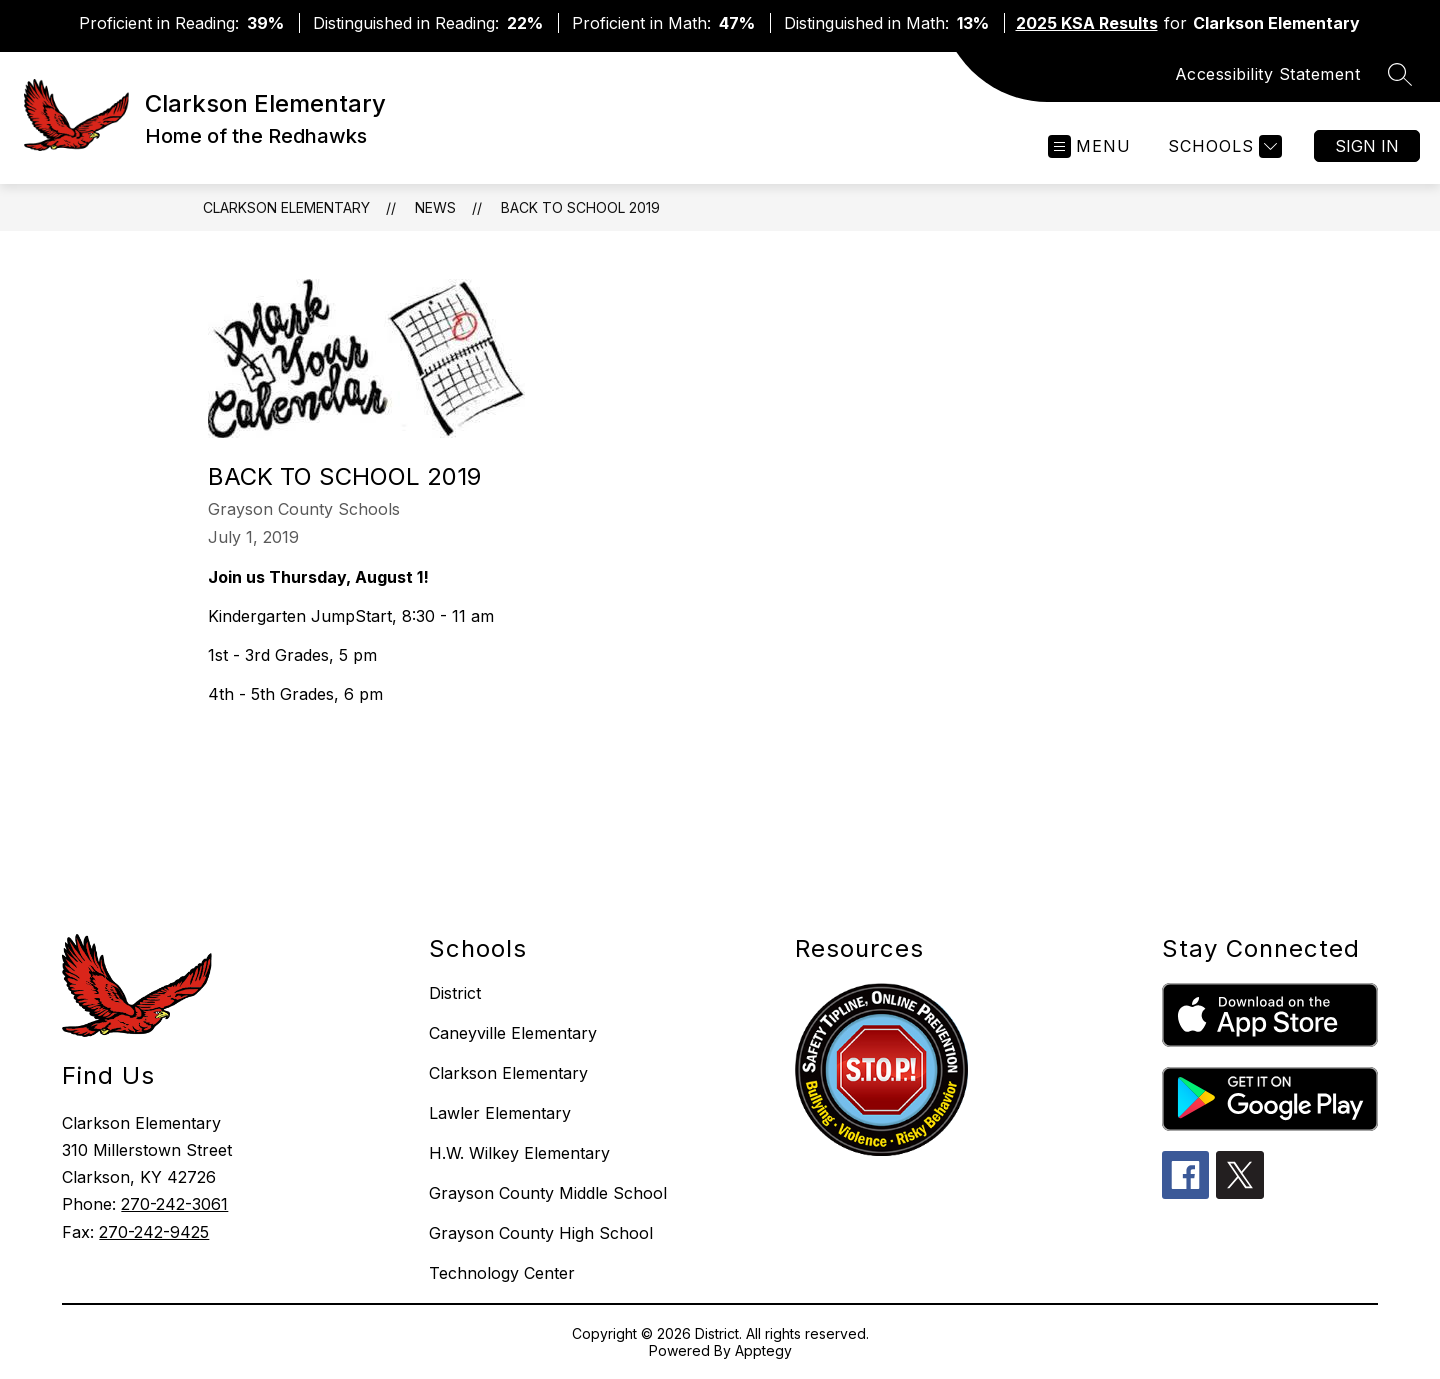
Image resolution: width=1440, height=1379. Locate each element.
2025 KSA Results (1087, 23)
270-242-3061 (174, 1204)
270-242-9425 (154, 1232)
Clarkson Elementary (286, 207)
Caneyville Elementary (513, 1033)
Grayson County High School (541, 1233)
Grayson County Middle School (548, 1193)
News (435, 207)
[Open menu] (1089, 146)
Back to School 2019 (580, 207)
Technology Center (502, 1273)
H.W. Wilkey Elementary (519, 1153)
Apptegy (763, 1350)
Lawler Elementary (500, 1113)
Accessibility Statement (1268, 74)
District (455, 993)
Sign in (1367, 146)
